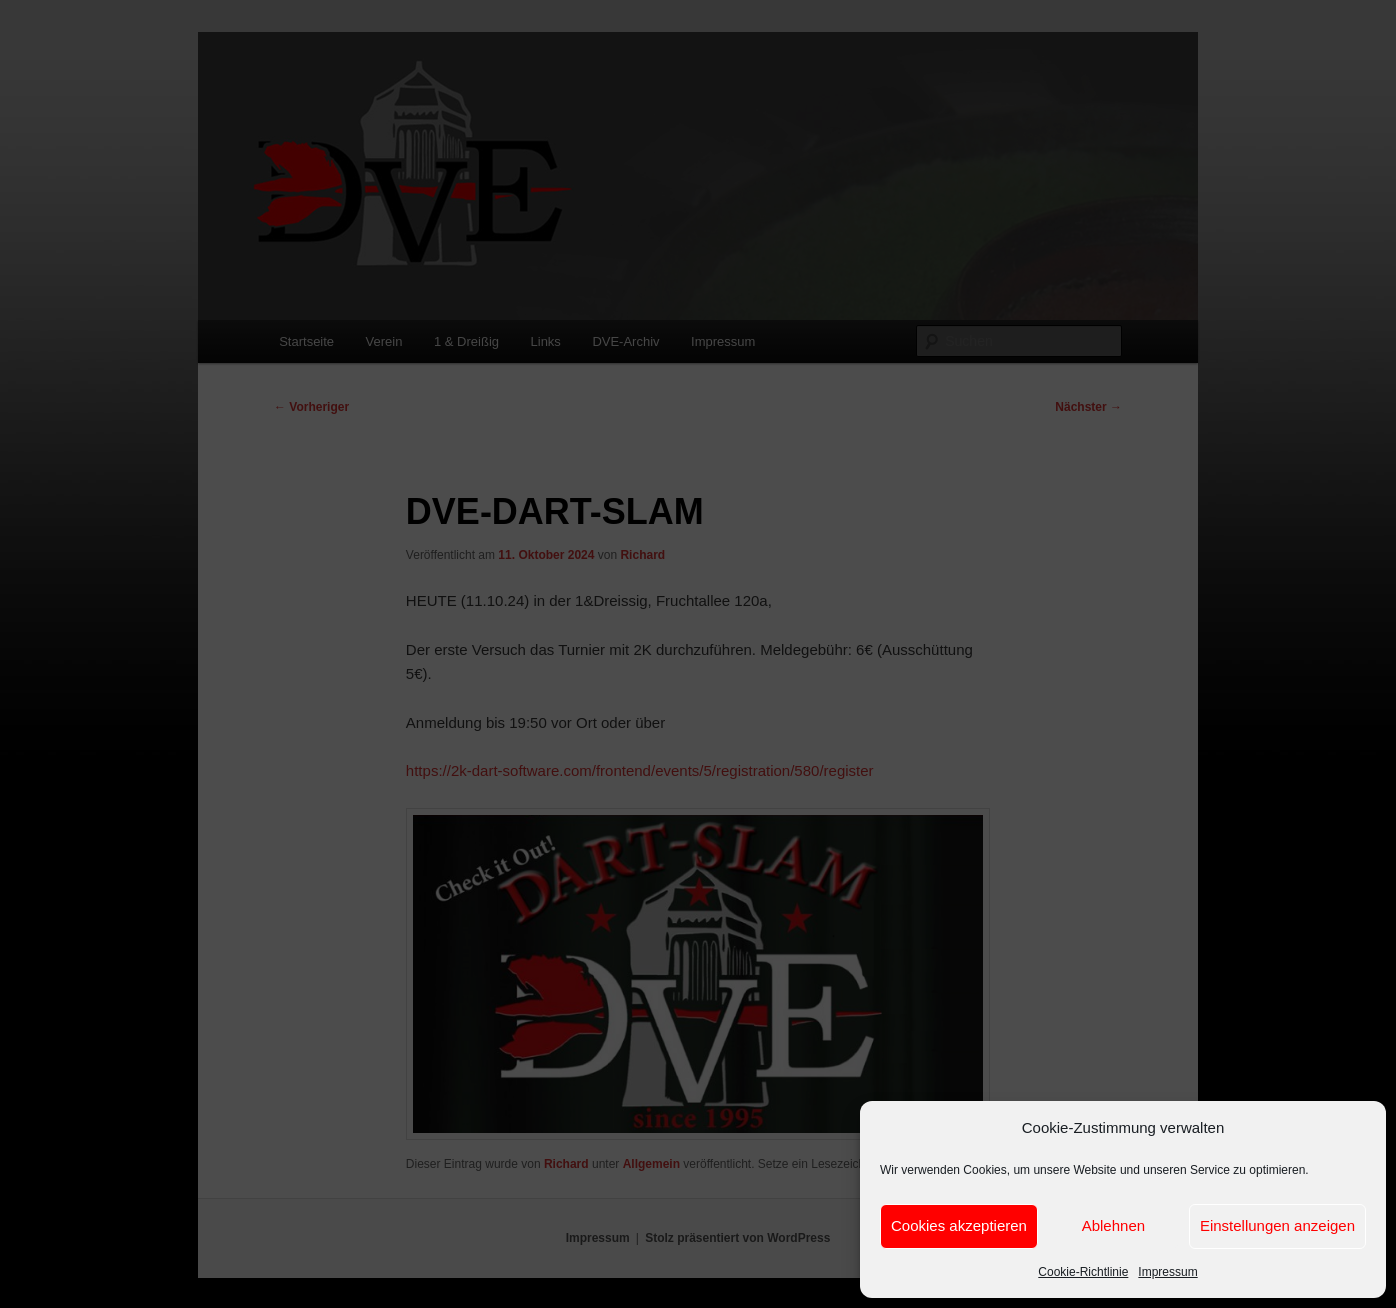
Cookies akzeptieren (959, 1225)
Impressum (1167, 1272)
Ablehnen (1113, 1225)
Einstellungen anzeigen (1277, 1225)
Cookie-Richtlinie (1083, 1272)
